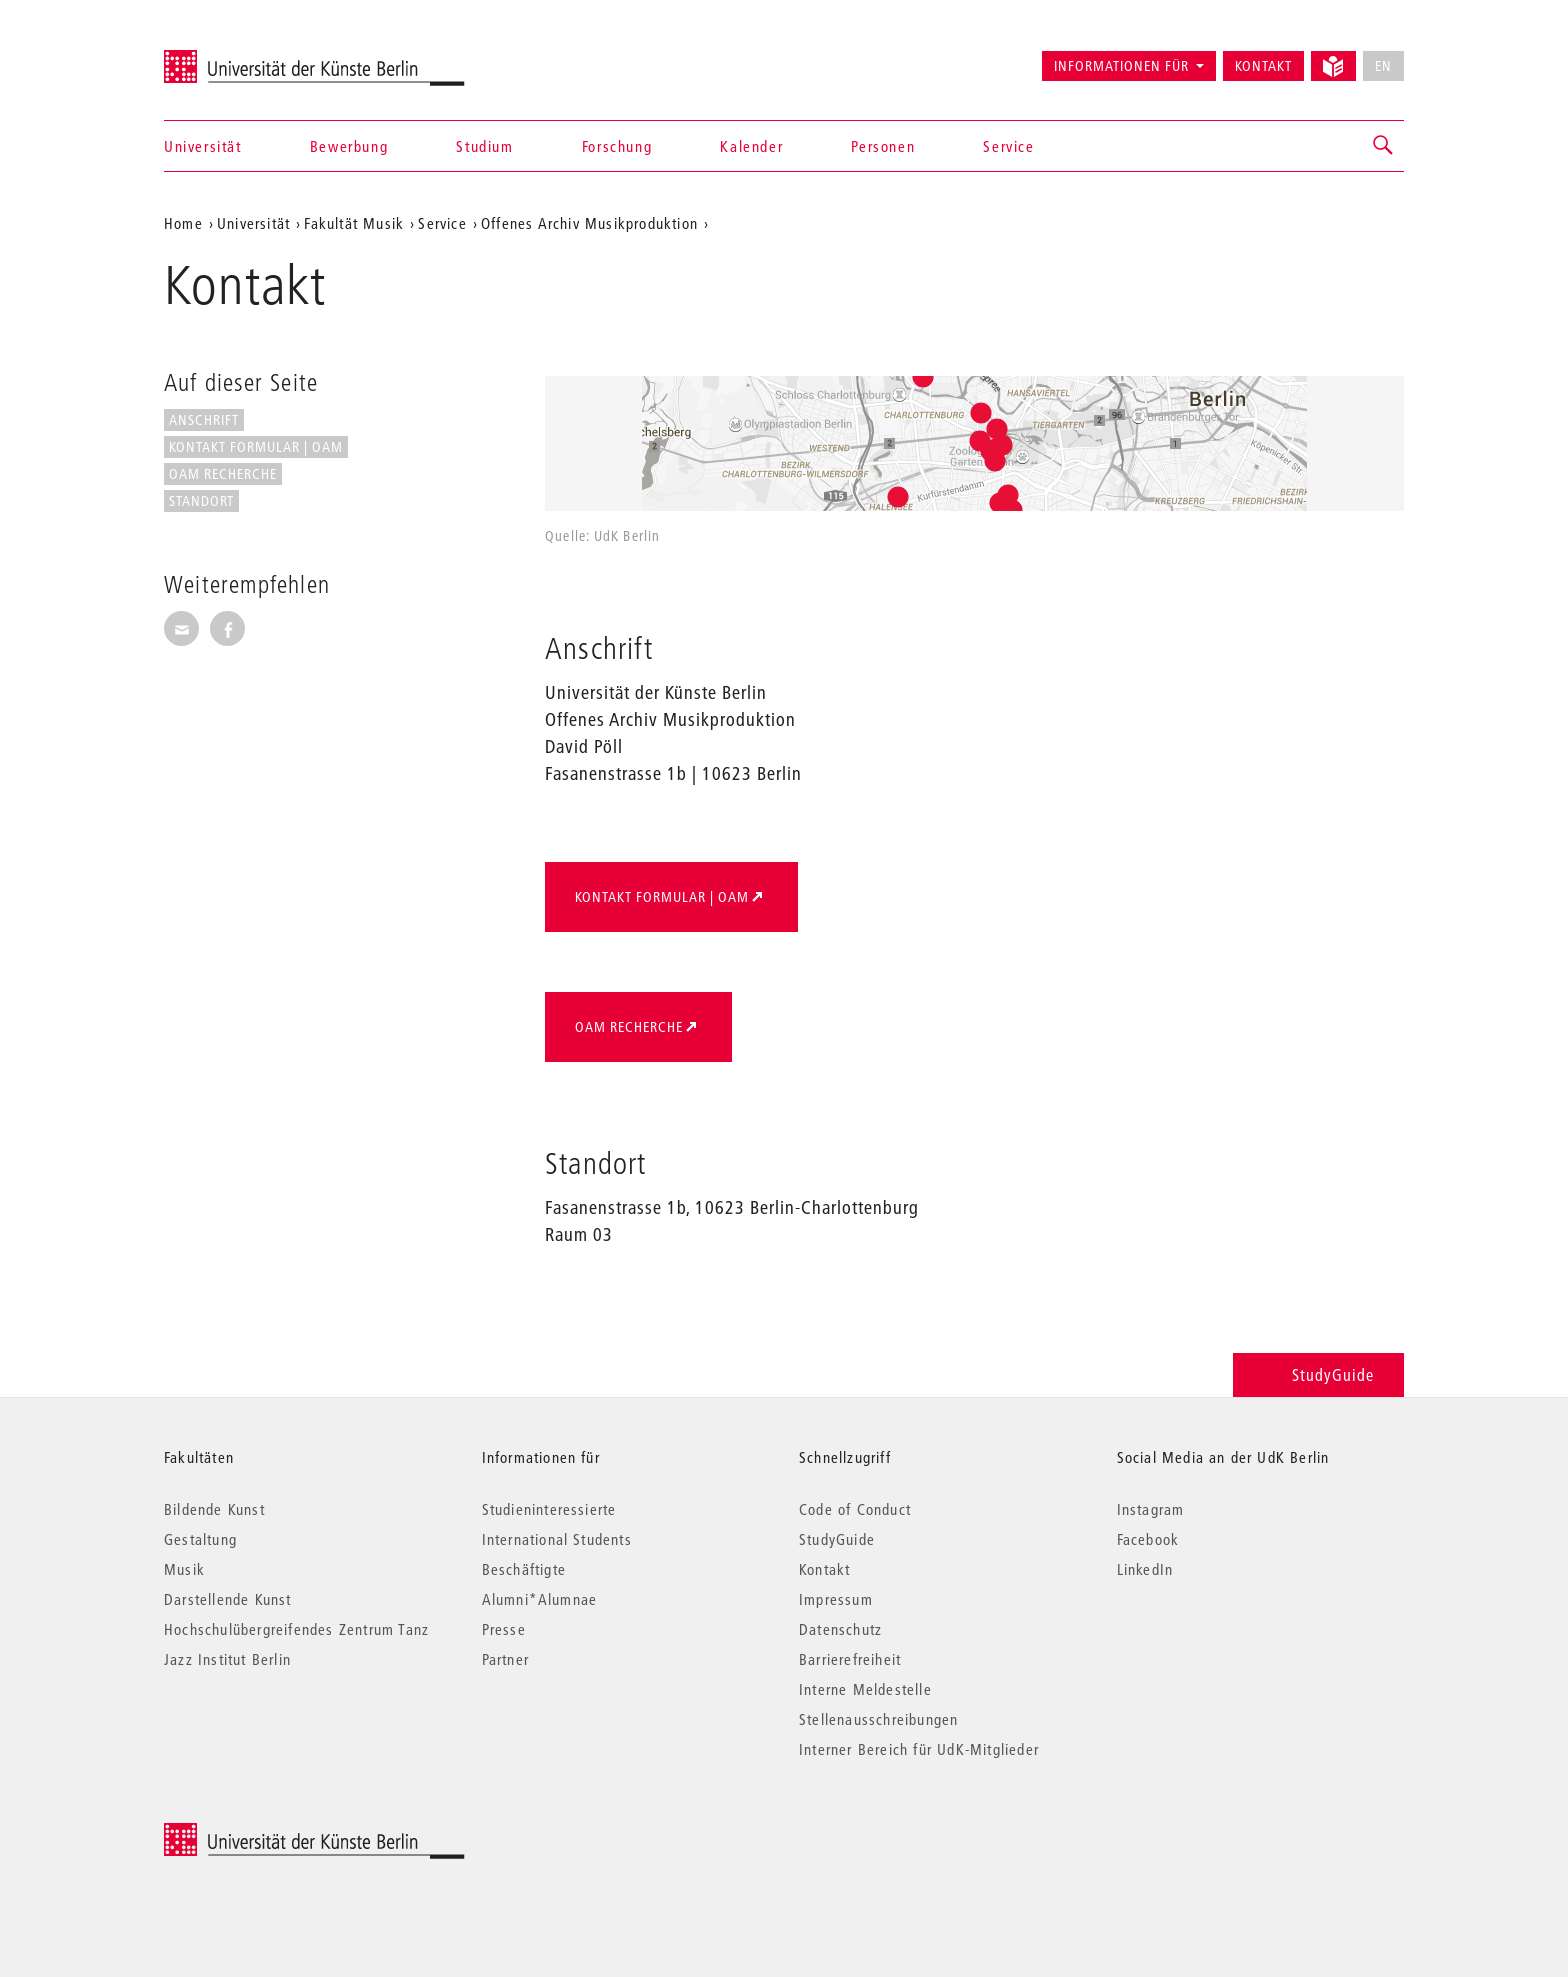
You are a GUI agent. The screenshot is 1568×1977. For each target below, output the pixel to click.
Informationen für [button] (1121, 66)
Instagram (1151, 1509)
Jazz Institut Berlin (227, 1659)
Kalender (751, 146)
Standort (201, 501)
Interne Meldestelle (865, 1689)
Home (183, 223)
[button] (1384, 146)
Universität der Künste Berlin (242, 57)
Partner (505, 1659)
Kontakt (1263, 66)
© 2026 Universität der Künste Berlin (268, 1833)
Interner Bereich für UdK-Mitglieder (919, 1749)
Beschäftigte (524, 1569)
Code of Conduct (855, 1509)
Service (1008, 146)
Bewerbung (349, 146)
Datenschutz (840, 1629)
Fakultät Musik (354, 223)
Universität (203, 146)
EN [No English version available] (1383, 66)
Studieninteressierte (549, 1509)
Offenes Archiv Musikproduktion (589, 223)
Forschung (617, 146)
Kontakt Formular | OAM (256, 447)
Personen (883, 146)
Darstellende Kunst (228, 1599)
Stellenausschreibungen (878, 1719)
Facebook (1148, 1539)
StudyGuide (1318, 1374)
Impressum (836, 1599)
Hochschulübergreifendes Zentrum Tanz (296, 1629)
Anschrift (204, 420)
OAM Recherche (223, 474)
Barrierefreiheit (850, 1659)
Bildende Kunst (214, 1509)
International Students (557, 1539)
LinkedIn (1145, 1569)
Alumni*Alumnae (540, 1599)
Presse (504, 1629)
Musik (184, 1569)
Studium (484, 146)
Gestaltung (200, 1539)
